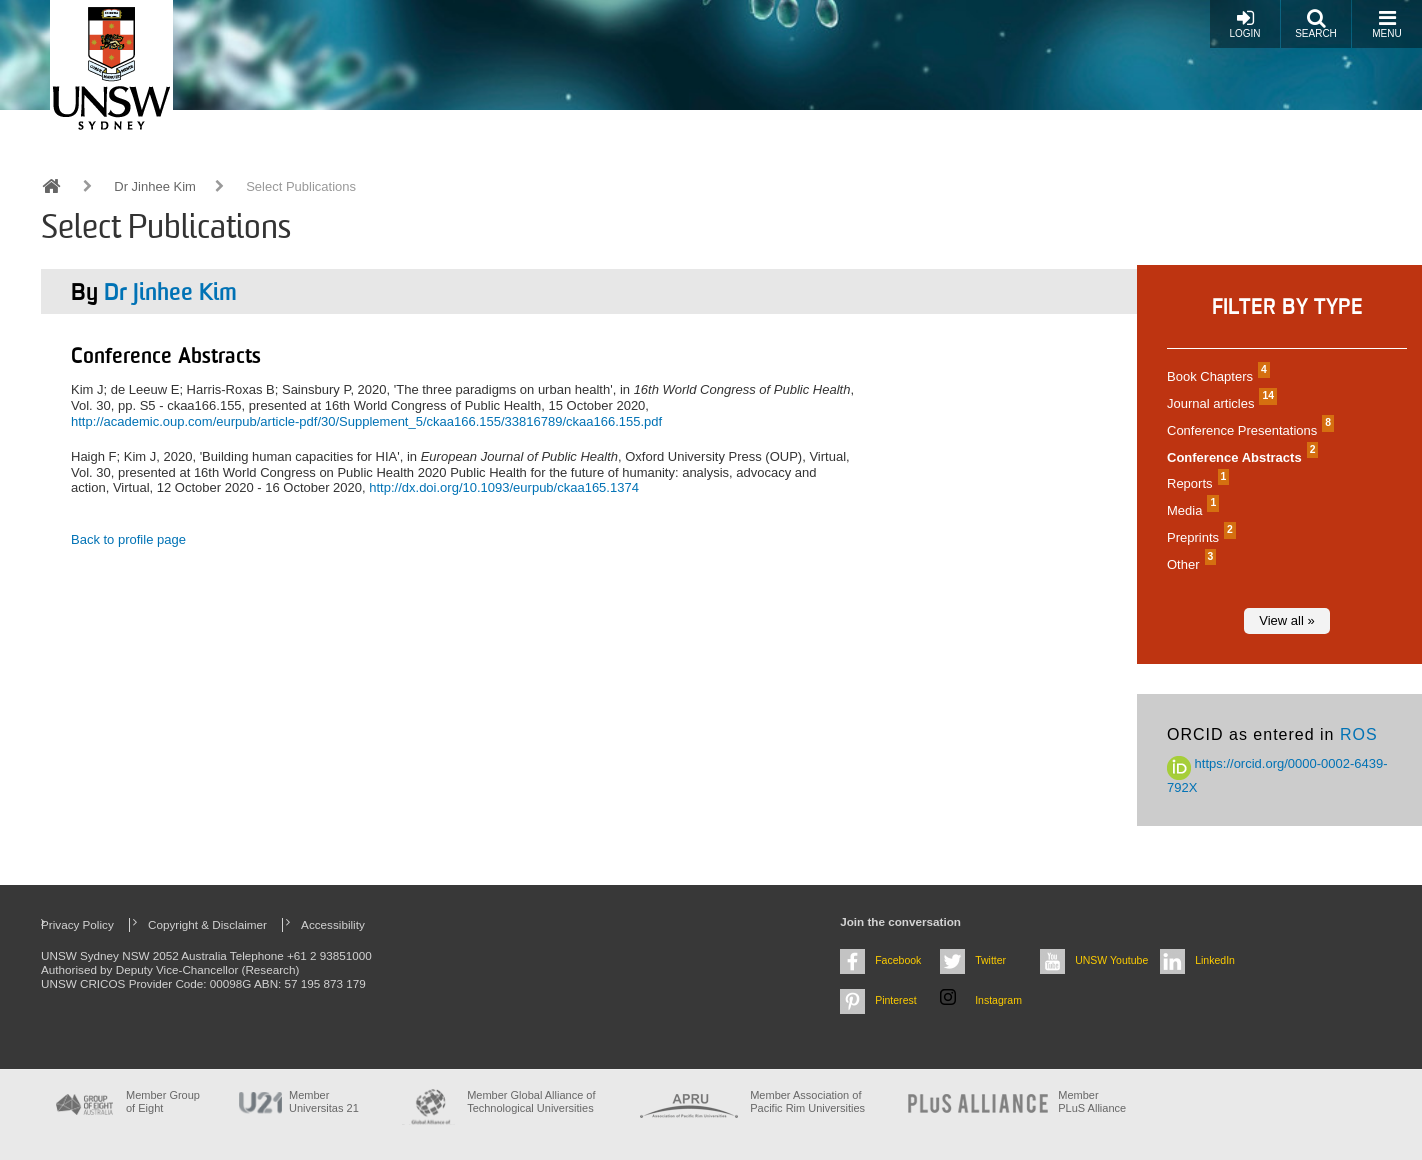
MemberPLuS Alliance (1092, 1101)
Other (1189, 564)
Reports (1195, 483)
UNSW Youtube (1111, 960)
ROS (1359, 734)
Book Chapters (1216, 376)
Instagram (998, 1000)
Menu (1386, 23)
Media (1190, 510)
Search (1316, 23)
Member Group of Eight (163, 1101)
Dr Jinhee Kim (155, 186)
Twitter (990, 960)
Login (1244, 23)
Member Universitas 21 (324, 1101)
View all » (1286, 620)
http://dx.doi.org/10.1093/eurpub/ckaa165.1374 (504, 487)
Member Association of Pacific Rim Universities (807, 1101)
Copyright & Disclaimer (207, 924)
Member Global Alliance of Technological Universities (531, 1101)
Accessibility (333, 924)
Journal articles (1219, 403)
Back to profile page (128, 539)
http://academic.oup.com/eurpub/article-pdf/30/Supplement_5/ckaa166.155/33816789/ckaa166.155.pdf (366, 421)
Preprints (1199, 537)
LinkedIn (1215, 960)
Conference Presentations (1248, 430)
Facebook (898, 960)
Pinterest (896, 1000)
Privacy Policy (77, 924)
